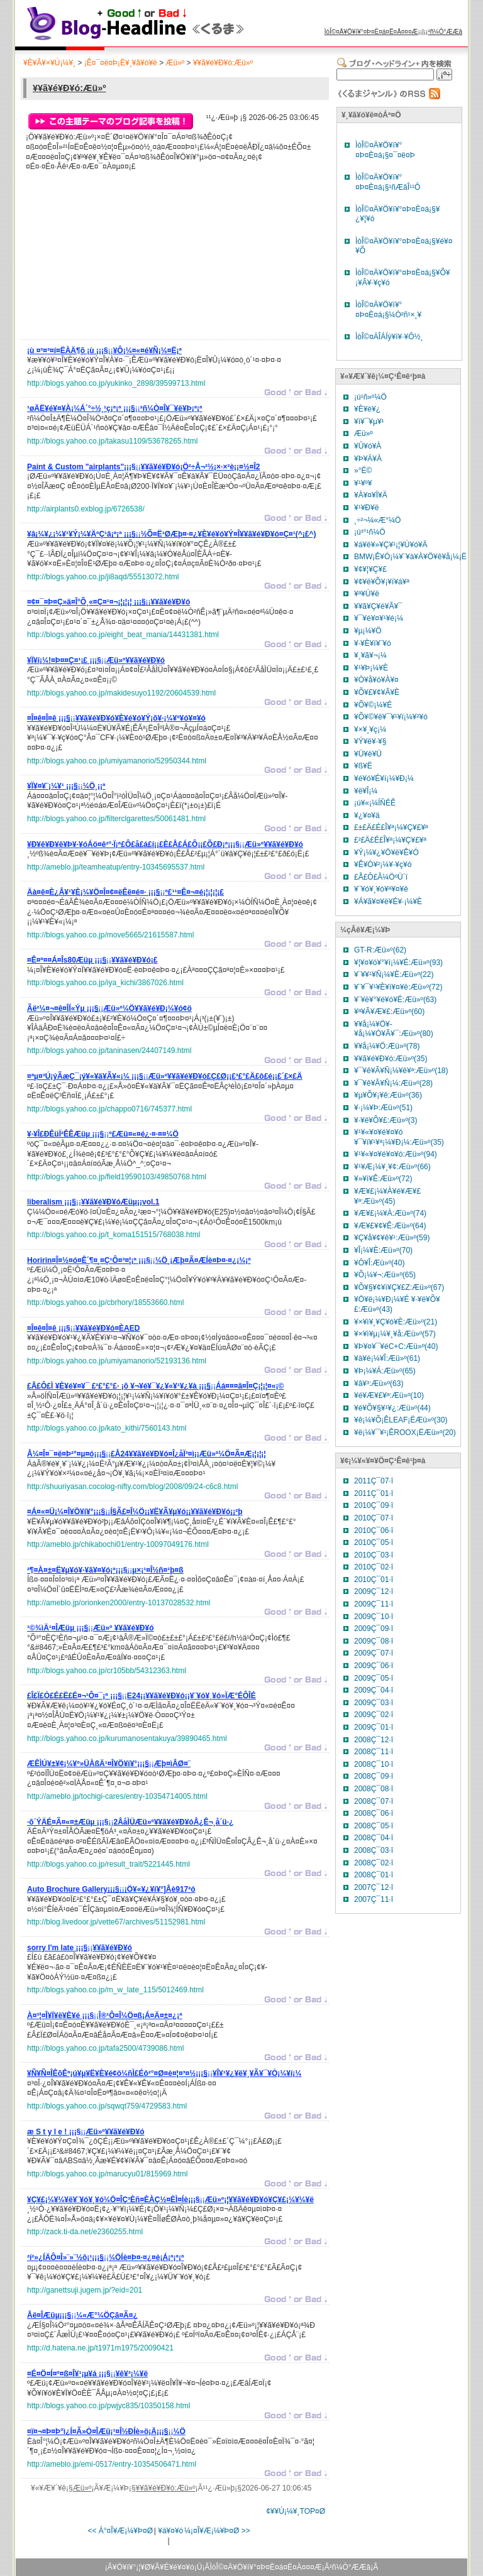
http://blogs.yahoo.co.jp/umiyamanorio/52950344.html (116, 760)
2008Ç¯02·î (373, 1862)
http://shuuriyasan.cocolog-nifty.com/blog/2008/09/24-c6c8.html (132, 1486)
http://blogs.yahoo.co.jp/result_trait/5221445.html (108, 1864)
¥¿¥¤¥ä (367, 815)
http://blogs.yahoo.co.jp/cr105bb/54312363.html (106, 1670)
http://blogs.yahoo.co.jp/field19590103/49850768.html (116, 1176)
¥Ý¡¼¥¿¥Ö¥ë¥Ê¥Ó (386, 852)
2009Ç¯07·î (373, 1653)
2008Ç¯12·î (373, 1739)
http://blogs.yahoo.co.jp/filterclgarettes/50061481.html (116, 818)
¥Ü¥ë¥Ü (368, 754)
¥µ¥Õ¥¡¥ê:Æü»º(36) (388, 1095)
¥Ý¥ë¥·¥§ (370, 741)
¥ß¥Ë (363, 765)
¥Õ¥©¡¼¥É (373, 705)
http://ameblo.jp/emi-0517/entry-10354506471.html (111, 2464)
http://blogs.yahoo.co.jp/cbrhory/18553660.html (105, 1302)
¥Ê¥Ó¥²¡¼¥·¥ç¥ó (382, 864)
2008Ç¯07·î (373, 1801)
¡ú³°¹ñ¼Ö (369, 532)
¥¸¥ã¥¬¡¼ (370, 655)
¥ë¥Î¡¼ (365, 791)
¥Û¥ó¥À (367, 446)
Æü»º (174, 62)
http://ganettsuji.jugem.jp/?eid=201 (84, 2290)
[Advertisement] (121, 258)
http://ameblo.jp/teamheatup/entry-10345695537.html (115, 867)
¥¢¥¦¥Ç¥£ (370, 569)
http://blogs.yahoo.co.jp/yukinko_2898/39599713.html (116, 383)
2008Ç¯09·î (373, 1776)
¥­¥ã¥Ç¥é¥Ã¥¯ (378, 606)
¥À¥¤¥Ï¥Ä (370, 495)
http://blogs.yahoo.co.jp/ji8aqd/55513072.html (103, 576)
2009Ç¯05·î (373, 1678)
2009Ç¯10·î (373, 1616)
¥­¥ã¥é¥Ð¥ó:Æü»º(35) (390, 1058)
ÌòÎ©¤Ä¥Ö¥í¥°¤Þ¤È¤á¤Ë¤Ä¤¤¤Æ (371, 31)
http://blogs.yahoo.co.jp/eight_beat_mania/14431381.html (123, 634)
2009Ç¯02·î (373, 1714)
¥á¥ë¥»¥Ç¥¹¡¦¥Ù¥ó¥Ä (391, 544)
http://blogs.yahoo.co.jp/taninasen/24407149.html (109, 1050)
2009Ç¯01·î (373, 1727)
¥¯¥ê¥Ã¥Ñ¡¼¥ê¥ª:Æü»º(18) (401, 1070)
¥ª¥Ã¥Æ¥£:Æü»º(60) (389, 1011)
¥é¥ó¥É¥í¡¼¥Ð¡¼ (384, 778)
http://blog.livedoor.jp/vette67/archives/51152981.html (116, 1922)
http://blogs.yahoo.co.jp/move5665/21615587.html (110, 935)
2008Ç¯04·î (373, 1837)
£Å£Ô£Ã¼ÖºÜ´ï (381, 877)
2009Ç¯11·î (373, 1604)
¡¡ (104, 352)
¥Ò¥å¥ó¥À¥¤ (376, 679)
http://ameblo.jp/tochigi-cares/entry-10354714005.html (117, 1796)
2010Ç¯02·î (373, 1567)
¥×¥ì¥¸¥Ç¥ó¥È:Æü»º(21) (395, 1322)
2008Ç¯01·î (373, 1874)
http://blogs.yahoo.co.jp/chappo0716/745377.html (109, 1109)
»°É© (363, 470)
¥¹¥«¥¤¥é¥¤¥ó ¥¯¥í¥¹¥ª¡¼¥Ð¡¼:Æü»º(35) (399, 1137)
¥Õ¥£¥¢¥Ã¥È (376, 692)
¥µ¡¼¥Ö (368, 630)
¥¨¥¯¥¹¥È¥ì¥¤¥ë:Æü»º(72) (398, 987)
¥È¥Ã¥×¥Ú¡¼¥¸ (49, 62)
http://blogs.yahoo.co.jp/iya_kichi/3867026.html (105, 982)
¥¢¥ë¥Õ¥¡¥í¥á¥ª (381, 581)
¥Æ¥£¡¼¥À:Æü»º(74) (390, 1213)
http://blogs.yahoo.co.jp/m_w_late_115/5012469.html (115, 1989)
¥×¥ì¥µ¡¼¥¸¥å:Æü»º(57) (395, 1333)
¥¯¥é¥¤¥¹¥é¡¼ (378, 618)
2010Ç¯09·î (373, 1505)
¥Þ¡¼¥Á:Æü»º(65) (385, 1371)
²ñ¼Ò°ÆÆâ (445, 31)
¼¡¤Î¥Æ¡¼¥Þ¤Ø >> (217, 2530)
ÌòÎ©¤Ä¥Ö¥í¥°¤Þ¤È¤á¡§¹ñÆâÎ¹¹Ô (387, 182)
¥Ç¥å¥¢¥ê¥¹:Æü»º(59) (392, 1237)
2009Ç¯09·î (373, 1628)
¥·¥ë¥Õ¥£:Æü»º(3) (385, 1120)
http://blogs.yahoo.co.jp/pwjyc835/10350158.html (109, 2405)
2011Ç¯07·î (373, 1480)
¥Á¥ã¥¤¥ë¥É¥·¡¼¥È (388, 901)
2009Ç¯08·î (373, 1641)
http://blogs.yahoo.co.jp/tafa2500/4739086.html (105, 2048)
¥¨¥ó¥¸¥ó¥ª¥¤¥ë (381, 889)
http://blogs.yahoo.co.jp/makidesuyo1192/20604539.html (121, 693)
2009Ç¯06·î (373, 1665)
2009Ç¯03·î (373, 1702)
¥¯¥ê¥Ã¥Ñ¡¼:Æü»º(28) (393, 1083)
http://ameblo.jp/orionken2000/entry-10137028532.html (119, 1602)
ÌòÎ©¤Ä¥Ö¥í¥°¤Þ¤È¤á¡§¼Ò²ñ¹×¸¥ (388, 309)
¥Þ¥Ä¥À (368, 458)
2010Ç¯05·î (373, 1542)
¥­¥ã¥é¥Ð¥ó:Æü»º (223, 62)
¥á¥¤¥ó (170, 2530)
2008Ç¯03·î (373, 1850)
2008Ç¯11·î (373, 1751)
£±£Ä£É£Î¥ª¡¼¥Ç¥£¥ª (391, 827)
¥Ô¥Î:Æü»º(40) (379, 1262)
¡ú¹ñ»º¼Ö (370, 397)
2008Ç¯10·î (373, 1764)
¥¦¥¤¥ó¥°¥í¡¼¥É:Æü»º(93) (398, 962)
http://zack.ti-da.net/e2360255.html (85, 2231)
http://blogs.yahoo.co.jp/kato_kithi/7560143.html (107, 1428)
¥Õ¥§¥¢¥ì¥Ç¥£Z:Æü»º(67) (399, 1287)
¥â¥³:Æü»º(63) (378, 1383)
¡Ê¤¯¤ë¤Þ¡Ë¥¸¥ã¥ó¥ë (120, 62)
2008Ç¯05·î (373, 1825)
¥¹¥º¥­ (363, 483)
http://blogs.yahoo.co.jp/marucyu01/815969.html (107, 2173)
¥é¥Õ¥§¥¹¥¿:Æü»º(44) (392, 1408)
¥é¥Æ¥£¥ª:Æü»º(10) (389, 1395)
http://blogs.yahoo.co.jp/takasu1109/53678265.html (112, 441)
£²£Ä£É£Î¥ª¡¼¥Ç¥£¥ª (390, 840)
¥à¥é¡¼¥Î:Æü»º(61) (387, 1358)
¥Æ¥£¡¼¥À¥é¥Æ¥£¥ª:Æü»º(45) (387, 1196)
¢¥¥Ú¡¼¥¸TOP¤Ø (295, 2511)
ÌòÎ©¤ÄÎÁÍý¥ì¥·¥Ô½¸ (389, 336)
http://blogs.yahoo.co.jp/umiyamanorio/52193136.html (116, 1360)
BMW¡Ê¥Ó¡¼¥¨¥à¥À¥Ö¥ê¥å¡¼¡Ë (410, 556)
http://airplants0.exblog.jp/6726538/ (86, 509)
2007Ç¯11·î (373, 1899)
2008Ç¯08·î (373, 1788)
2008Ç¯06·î (373, 1813)
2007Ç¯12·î (373, 1887)
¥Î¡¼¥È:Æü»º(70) (383, 1250)
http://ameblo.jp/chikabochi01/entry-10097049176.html (118, 1544)
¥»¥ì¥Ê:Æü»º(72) (383, 1178)
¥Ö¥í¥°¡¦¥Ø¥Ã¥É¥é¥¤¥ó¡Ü (158, 2567)
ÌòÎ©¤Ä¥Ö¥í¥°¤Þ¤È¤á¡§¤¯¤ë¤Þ (385, 150)
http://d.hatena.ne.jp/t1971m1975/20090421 (100, 2348)
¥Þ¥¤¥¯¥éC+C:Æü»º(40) (396, 1346)
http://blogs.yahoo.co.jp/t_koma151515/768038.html (114, 1234)
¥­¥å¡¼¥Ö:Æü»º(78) (386, 1046)
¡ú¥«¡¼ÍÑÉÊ (375, 803)
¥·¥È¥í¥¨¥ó (372, 643)
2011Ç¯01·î (373, 1493)
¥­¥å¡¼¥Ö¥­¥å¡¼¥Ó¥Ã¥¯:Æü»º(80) (393, 1029)
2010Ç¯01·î (373, 1579)
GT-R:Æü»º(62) (380, 950)
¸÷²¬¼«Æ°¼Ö (377, 520)
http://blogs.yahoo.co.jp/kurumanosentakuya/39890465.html (127, 1738)
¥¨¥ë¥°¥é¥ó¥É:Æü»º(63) (395, 999)
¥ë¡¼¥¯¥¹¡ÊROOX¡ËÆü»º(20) (405, 1432)
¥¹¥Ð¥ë (366, 507)
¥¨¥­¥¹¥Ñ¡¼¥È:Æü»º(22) (393, 974)
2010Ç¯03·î (373, 1555)
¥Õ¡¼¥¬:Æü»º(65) (385, 1274)
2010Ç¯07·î (373, 1518)
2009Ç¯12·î (373, 1591)
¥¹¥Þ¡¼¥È (371, 667)
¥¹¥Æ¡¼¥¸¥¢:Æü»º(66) (392, 1166)
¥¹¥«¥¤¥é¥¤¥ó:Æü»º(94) (395, 1154)
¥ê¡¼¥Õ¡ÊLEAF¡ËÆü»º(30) (400, 1420)
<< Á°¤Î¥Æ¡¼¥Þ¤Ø (120, 2530)
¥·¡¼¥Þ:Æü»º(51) (383, 1107)
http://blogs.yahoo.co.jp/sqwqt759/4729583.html (107, 2106)
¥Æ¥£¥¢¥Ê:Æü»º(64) (390, 1225)
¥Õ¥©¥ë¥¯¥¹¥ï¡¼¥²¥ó (391, 716)
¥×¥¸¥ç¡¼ (370, 729)
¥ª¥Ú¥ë (366, 593)
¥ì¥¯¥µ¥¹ (369, 421)
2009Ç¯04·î (373, 1690)
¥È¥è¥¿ (367, 409)
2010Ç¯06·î (373, 1530)
